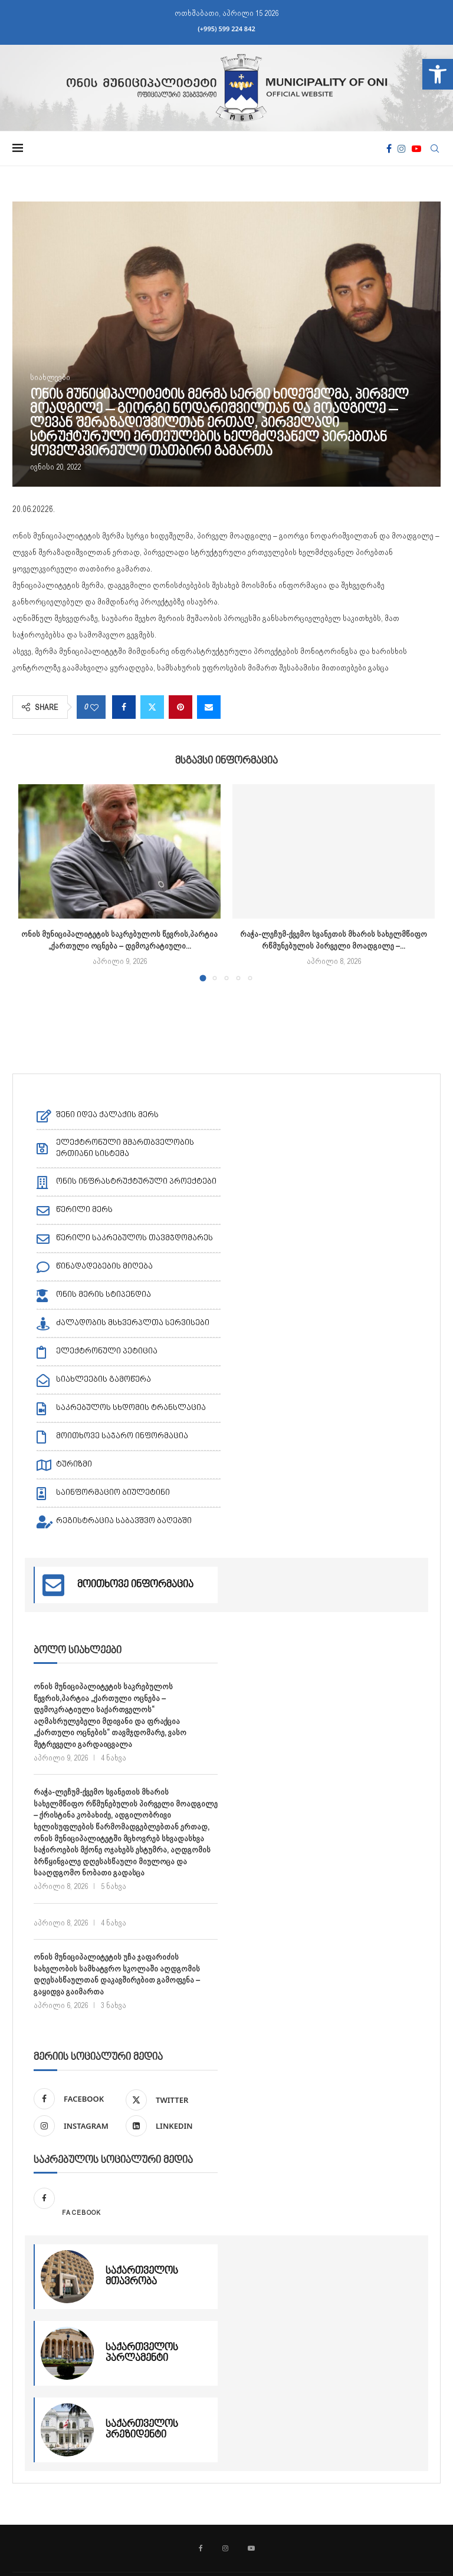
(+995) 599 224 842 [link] (226, 28)
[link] (437, 74)
